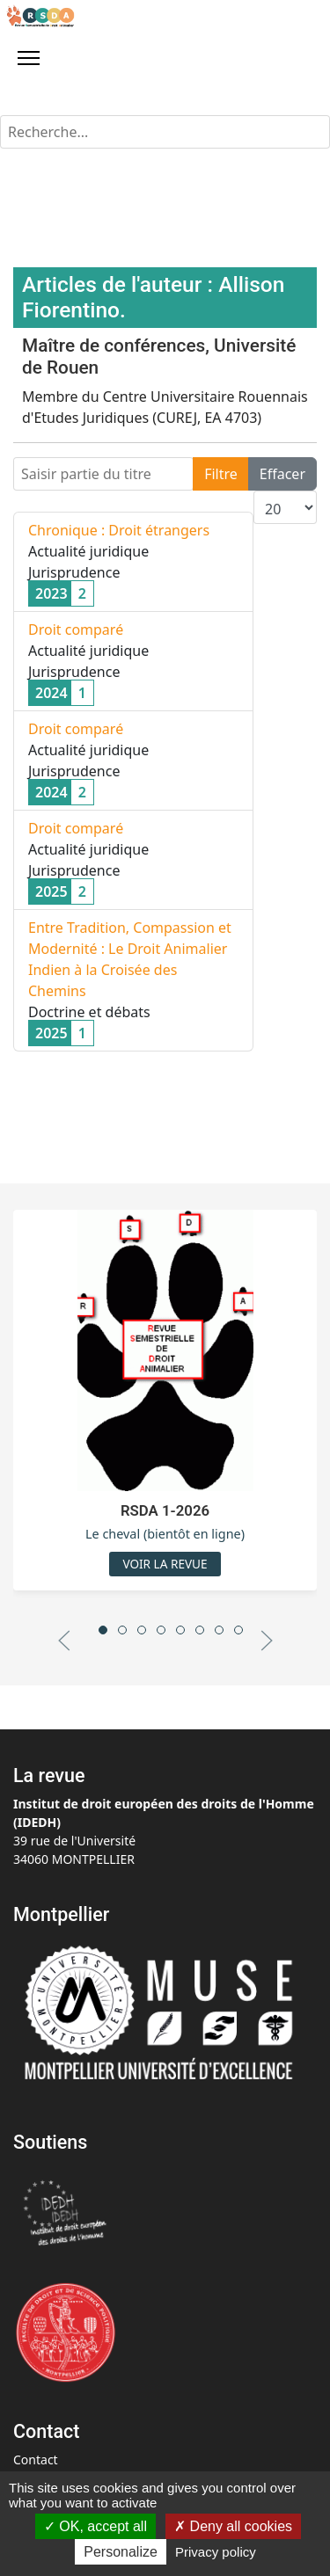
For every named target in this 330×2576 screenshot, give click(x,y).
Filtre (221, 474)
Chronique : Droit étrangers (118, 530)
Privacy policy (215, 2551)
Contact (35, 2459)
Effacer (282, 474)
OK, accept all (95, 2526)
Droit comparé (75, 629)
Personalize (121, 2551)
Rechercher (0, 115)
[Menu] (29, 58)
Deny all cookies (233, 2526)
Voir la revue (164, 1563)
